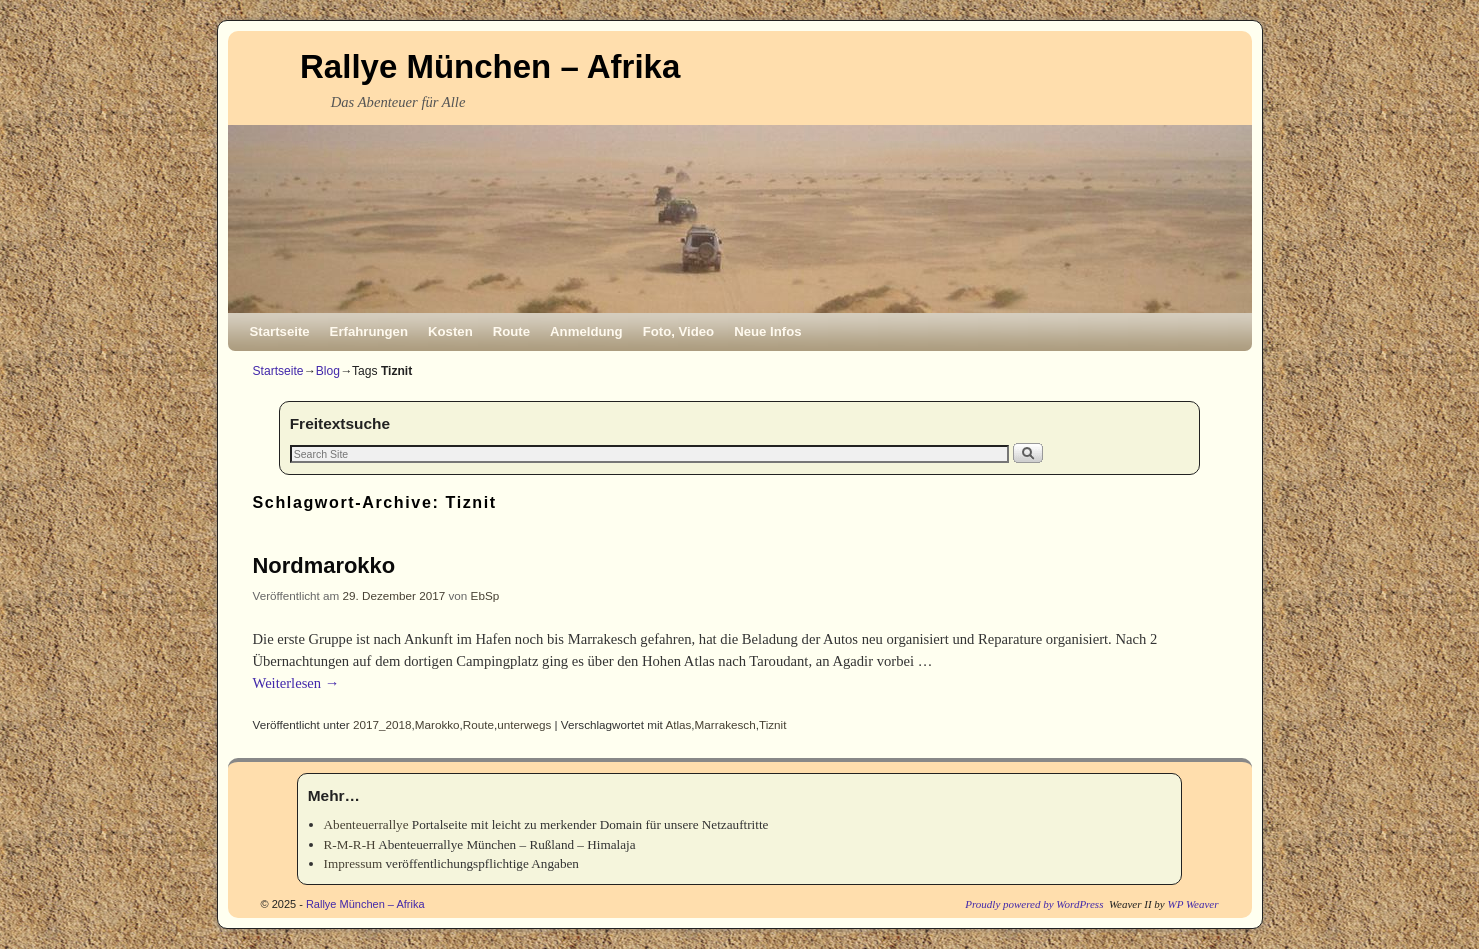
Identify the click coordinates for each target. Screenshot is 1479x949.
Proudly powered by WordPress (1034, 904)
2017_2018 (382, 724)
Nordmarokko (324, 565)
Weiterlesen (296, 683)
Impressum (353, 863)
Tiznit (773, 724)
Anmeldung (586, 331)
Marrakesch (725, 724)
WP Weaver (1192, 904)
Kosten (450, 331)
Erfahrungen (369, 331)
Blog (328, 371)
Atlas (678, 724)
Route (511, 331)
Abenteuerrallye (366, 824)
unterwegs (524, 724)
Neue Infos (767, 331)
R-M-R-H (350, 844)
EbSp (485, 595)
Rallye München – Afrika (490, 66)
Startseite (280, 331)
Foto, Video (679, 331)
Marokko (437, 724)
